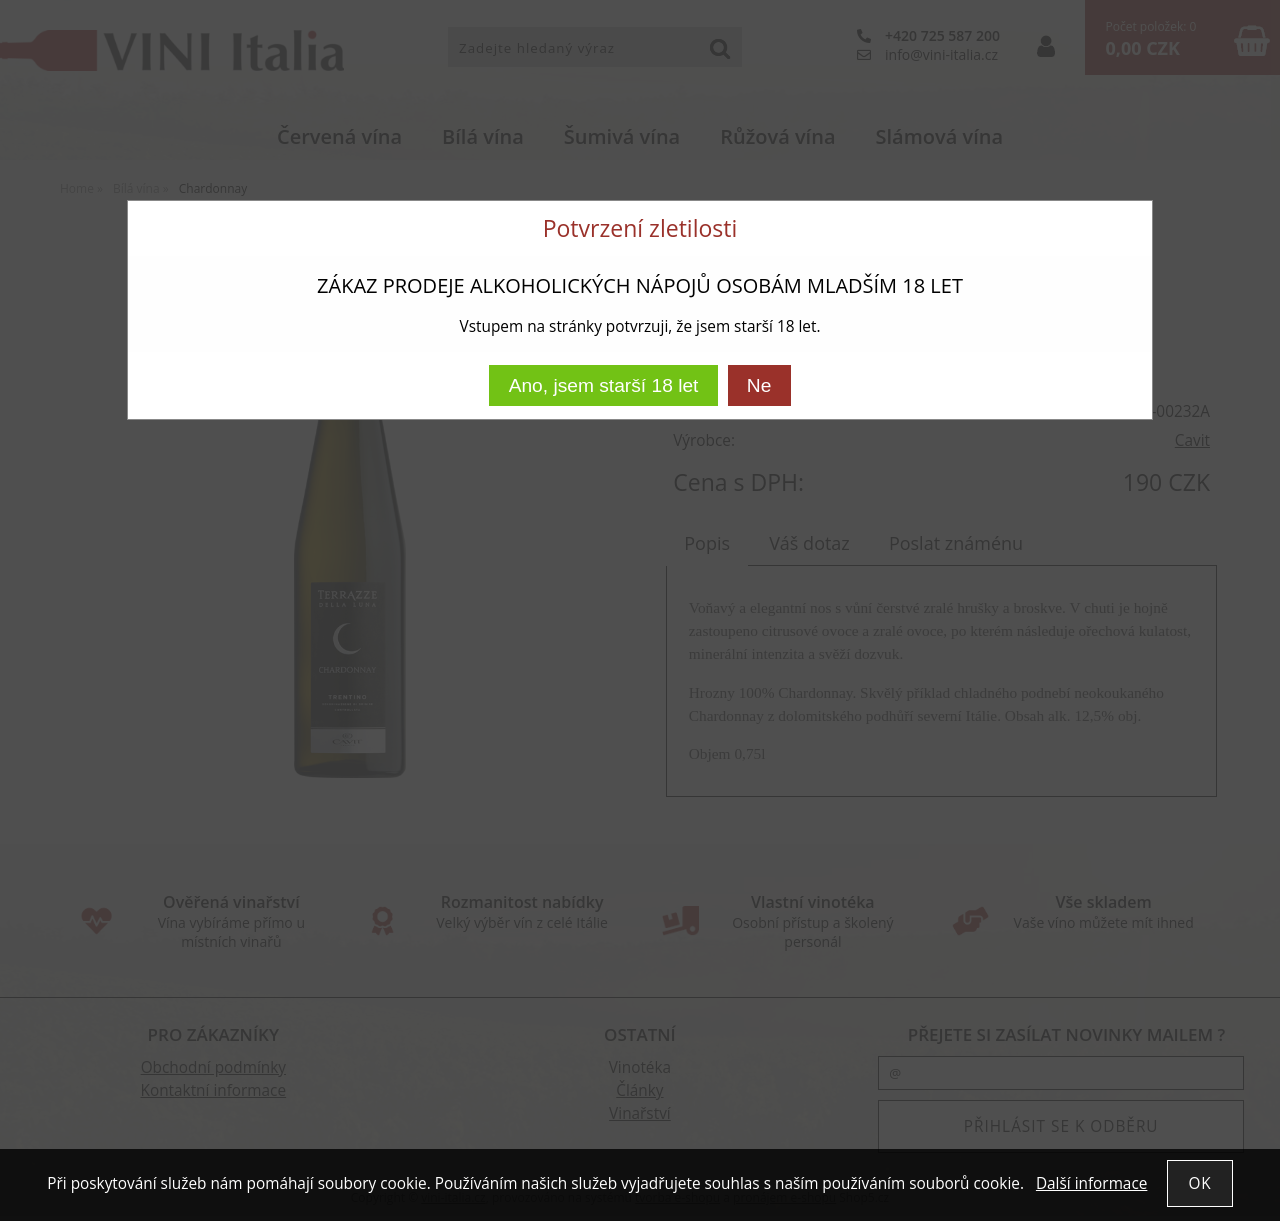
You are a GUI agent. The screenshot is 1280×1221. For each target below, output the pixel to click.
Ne (759, 385)
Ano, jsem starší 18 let (604, 385)
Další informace (1091, 1183)
